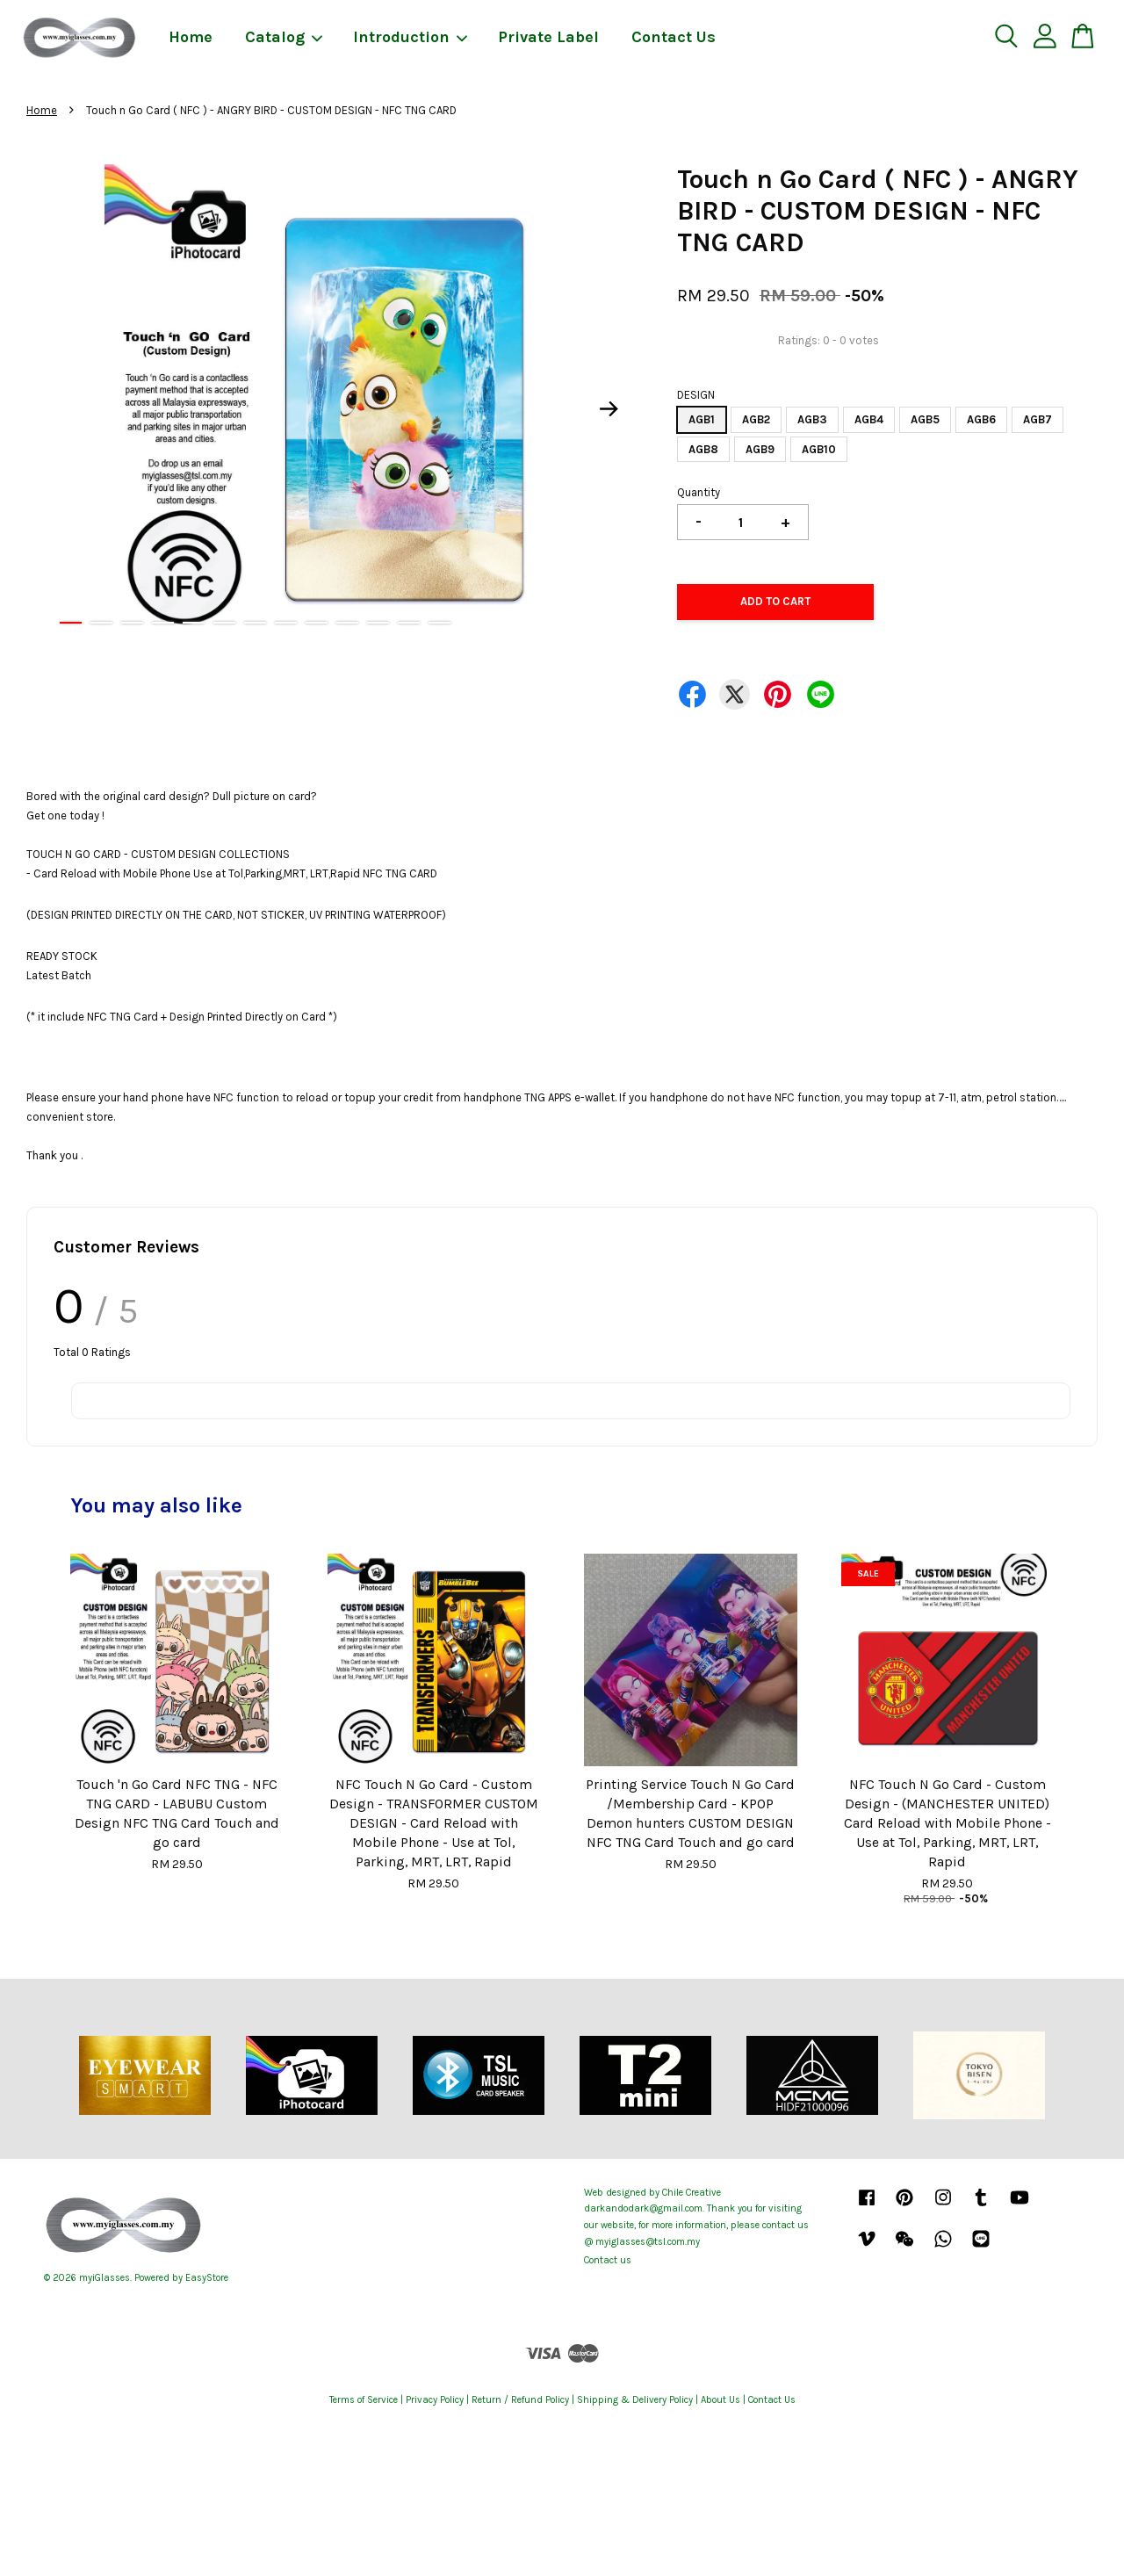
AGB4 (868, 419)
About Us (720, 2400)
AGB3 (812, 419)
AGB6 (981, 419)
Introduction (411, 37)
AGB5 (925, 419)
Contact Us (673, 37)
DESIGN (696, 394)
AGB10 (819, 449)
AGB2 (756, 419)
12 (409, 623)
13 (439, 623)
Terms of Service (363, 2400)
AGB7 (1037, 419)
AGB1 (701, 419)
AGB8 (703, 449)
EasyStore (206, 2278)
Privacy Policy (435, 2400)
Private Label (548, 37)
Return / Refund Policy (520, 2400)
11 (378, 623)
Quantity (698, 492)
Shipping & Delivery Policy (635, 2400)
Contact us (607, 2260)
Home (191, 37)
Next (609, 409)
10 (347, 623)
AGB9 (760, 449)
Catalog (284, 37)
